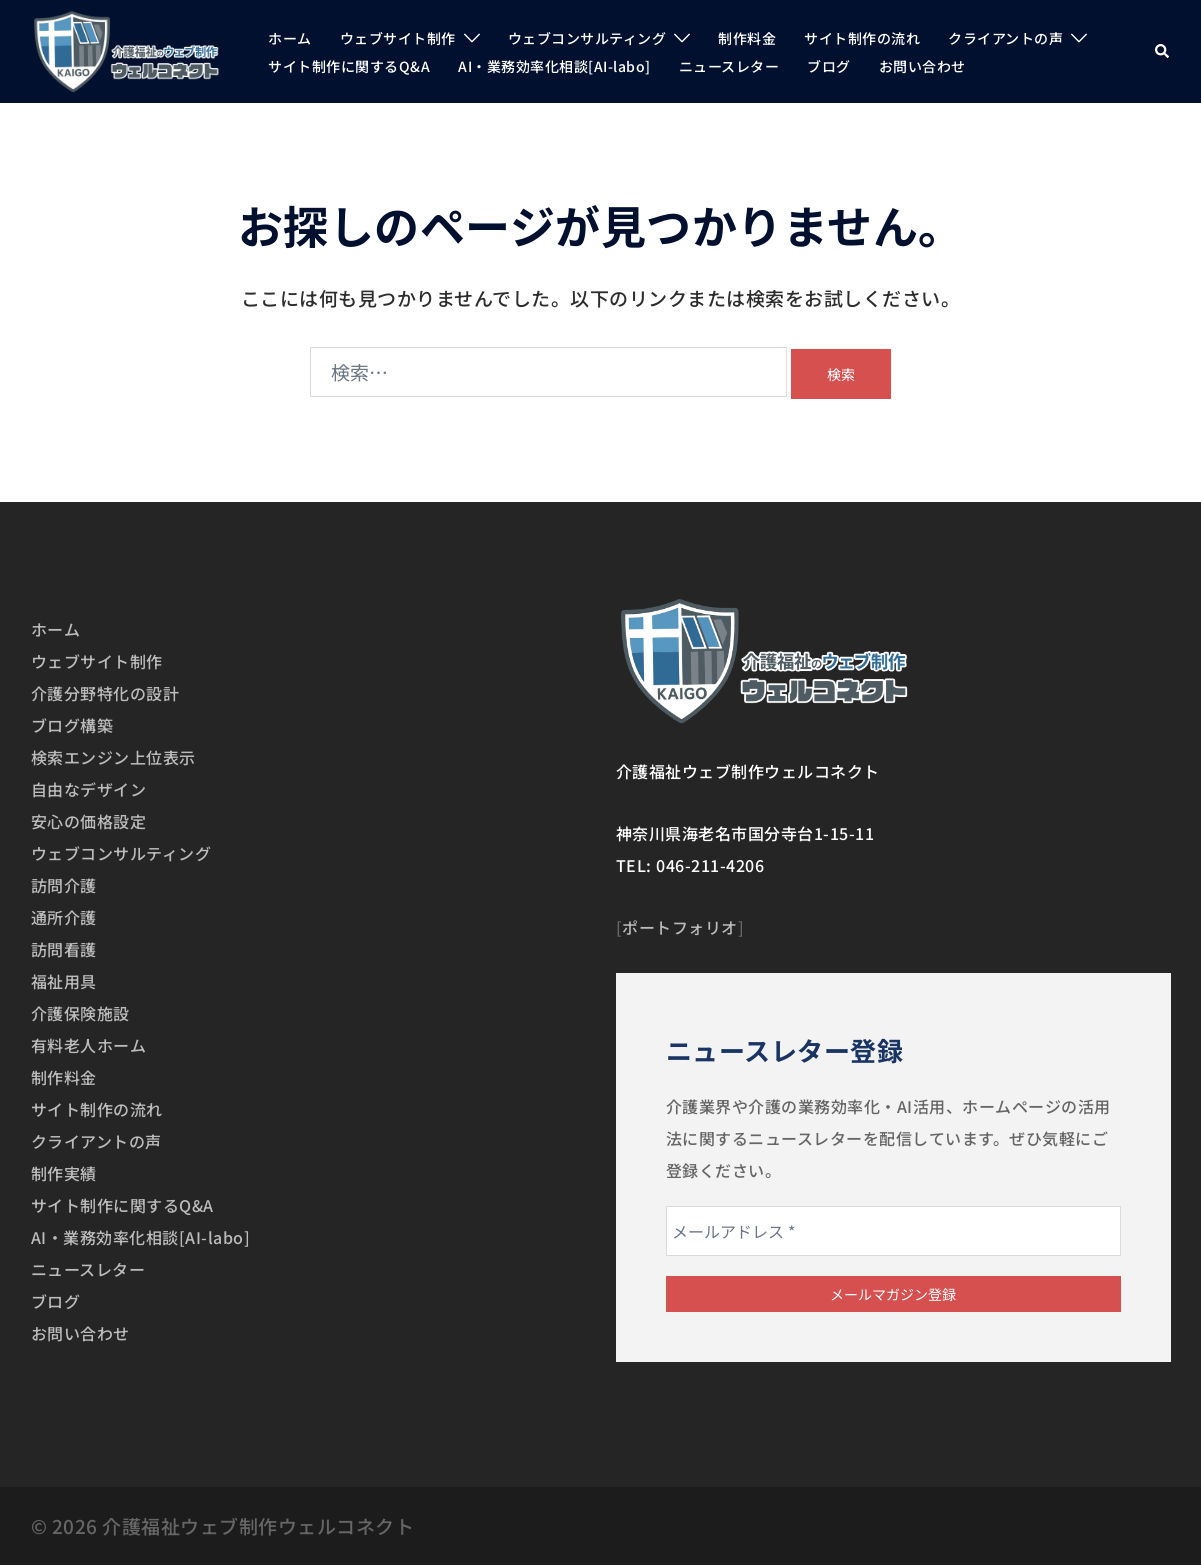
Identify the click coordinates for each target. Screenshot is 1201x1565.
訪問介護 (64, 885)
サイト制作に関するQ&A (349, 66)
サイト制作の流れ (862, 38)
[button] (1163, 51)
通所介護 (64, 917)
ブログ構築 (72, 725)
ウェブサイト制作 (398, 38)
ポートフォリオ (680, 927)
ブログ (829, 66)
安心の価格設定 (89, 821)
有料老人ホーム (89, 1045)
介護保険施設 (80, 1013)
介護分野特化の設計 (105, 693)
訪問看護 (64, 949)
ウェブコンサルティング (587, 38)
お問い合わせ (922, 66)
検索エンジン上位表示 (113, 757)
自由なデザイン (89, 789)
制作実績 (64, 1173)
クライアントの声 (1005, 38)
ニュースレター (729, 66)
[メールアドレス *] (893, 1231)
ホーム (290, 38)
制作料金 (747, 38)
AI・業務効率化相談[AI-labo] (554, 66)
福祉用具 (64, 981)
